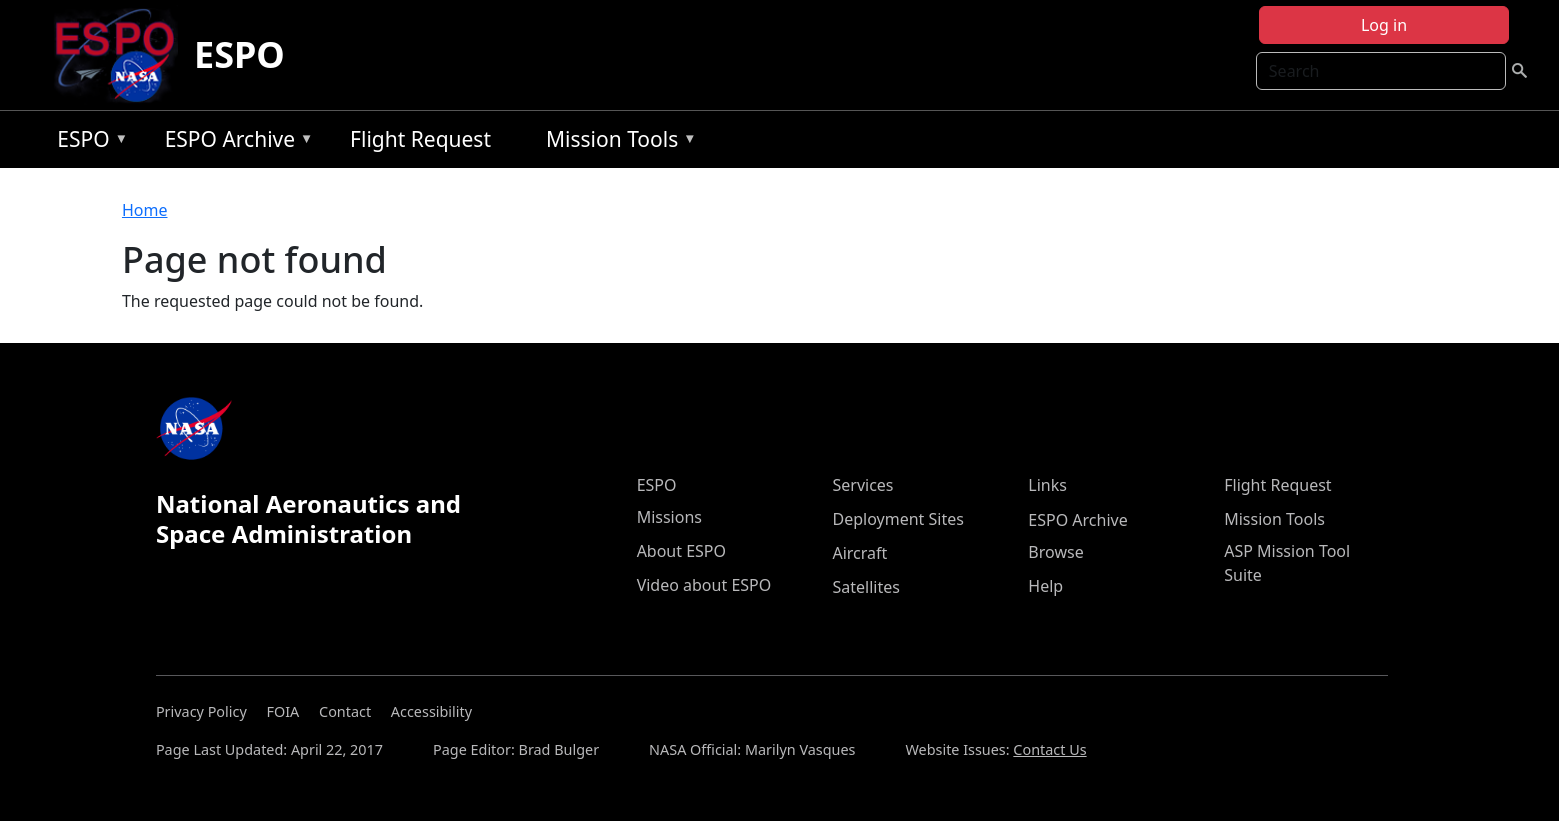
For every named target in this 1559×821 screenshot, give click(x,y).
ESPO (239, 54)
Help (1045, 586)
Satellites (865, 587)
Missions (669, 517)
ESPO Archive (234, 142)
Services (862, 485)
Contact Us (1049, 749)
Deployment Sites (897, 519)
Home (145, 210)
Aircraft (859, 553)
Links (1047, 485)
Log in (1384, 25)
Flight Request (420, 139)
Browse (1055, 552)
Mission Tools (616, 142)
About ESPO (681, 551)
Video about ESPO (704, 585)
